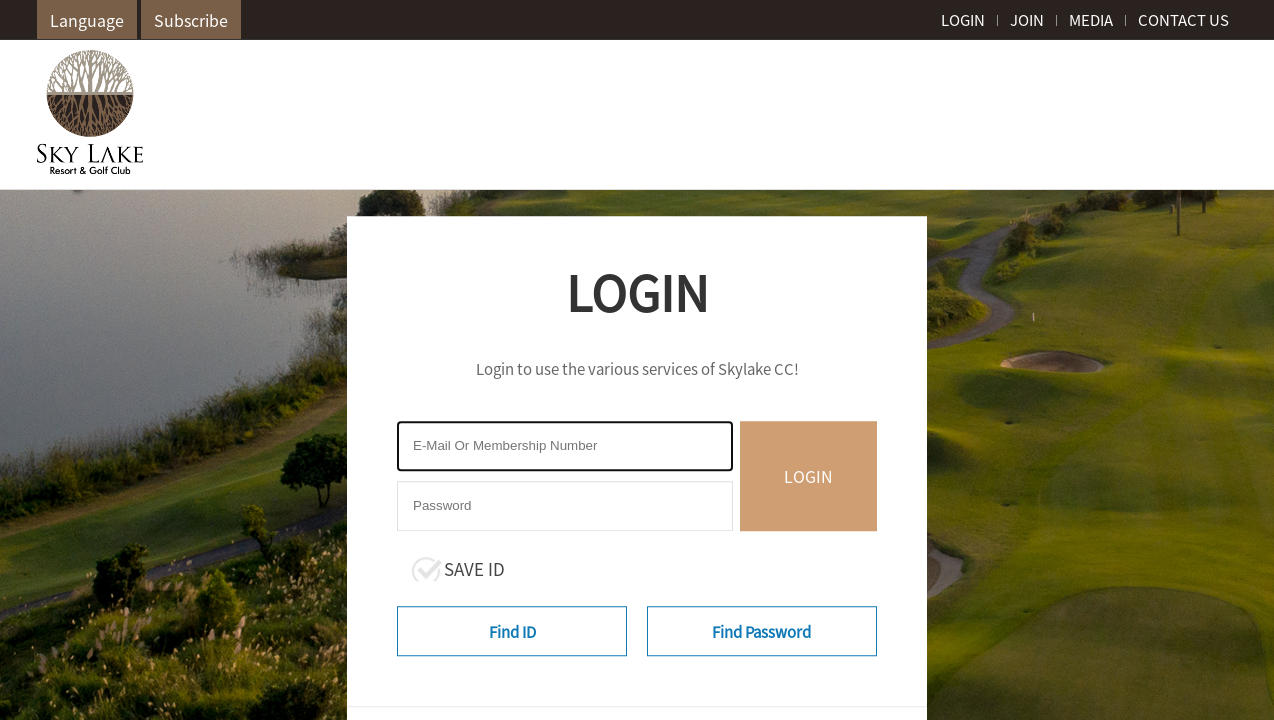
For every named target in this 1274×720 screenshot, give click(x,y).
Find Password (761, 632)
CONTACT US (1183, 20)
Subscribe (191, 20)
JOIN (1027, 20)
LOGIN (963, 20)
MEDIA (1091, 20)
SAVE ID (474, 568)
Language (87, 20)
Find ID (512, 632)
